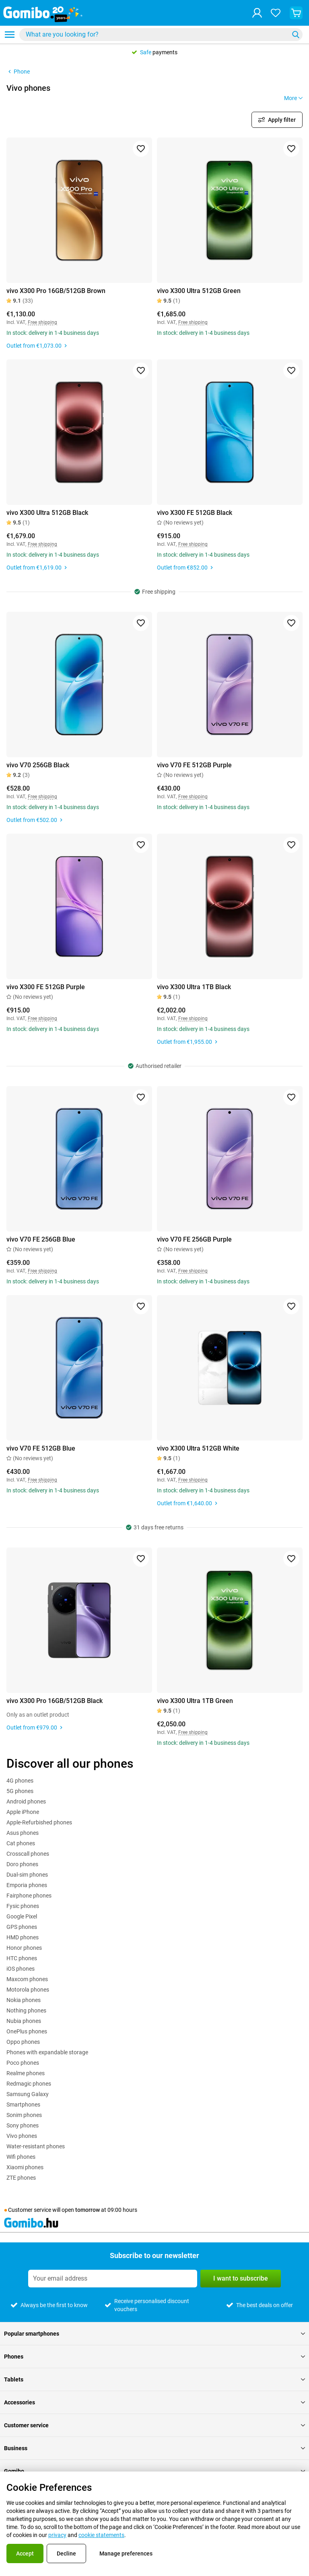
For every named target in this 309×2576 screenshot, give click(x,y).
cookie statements (101, 2535)
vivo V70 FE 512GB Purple (194, 765)
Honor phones (24, 1948)
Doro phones (22, 1864)
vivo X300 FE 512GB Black (194, 512)
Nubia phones (23, 2021)
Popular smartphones (154, 2333)
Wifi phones (20, 2157)
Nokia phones (23, 2000)
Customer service (154, 2425)
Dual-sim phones (27, 1874)
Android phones (26, 1801)
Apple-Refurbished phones (39, 1822)
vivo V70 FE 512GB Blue (40, 1448)
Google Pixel (21, 1916)
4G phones (19, 1780)
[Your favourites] (276, 13)
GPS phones (21, 1927)
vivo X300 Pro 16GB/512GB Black (54, 1701)
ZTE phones (21, 2177)
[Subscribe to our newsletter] (112, 2278)
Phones (154, 2356)
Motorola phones (27, 1989)
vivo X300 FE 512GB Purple (45, 987)
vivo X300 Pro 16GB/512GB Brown (55, 291)
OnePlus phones (26, 2031)
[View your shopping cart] (296, 12)
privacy (57, 2535)
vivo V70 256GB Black (37, 765)
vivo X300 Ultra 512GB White (198, 1448)
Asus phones (22, 1833)
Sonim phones (24, 2115)
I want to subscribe (240, 2278)
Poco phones (22, 2063)
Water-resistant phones (35, 2146)
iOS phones (20, 1968)
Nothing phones (26, 2010)
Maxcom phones (27, 1979)
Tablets (154, 2379)
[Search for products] (156, 34)
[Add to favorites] (141, 149)
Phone (18, 71)
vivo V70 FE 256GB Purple (194, 1239)
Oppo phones (23, 2042)
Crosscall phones (27, 1854)
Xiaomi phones (24, 2167)
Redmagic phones (28, 2083)
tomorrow (87, 2210)
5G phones (19, 1791)
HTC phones (21, 1958)
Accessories (154, 2402)
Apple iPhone (22, 1812)
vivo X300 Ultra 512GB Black (47, 512)
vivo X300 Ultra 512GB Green (199, 291)
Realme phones (25, 2073)
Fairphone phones (29, 1895)
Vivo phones (21, 2136)
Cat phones (20, 1843)
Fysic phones (22, 1906)
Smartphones (23, 2104)
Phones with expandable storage (47, 2052)
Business (154, 2448)
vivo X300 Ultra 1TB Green (195, 1701)
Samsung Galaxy (27, 2094)
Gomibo (154, 2471)
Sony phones (22, 2125)
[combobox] (161, 34)
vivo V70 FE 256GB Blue (40, 1239)
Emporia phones (26, 1885)
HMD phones (22, 1937)
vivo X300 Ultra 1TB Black (194, 987)
